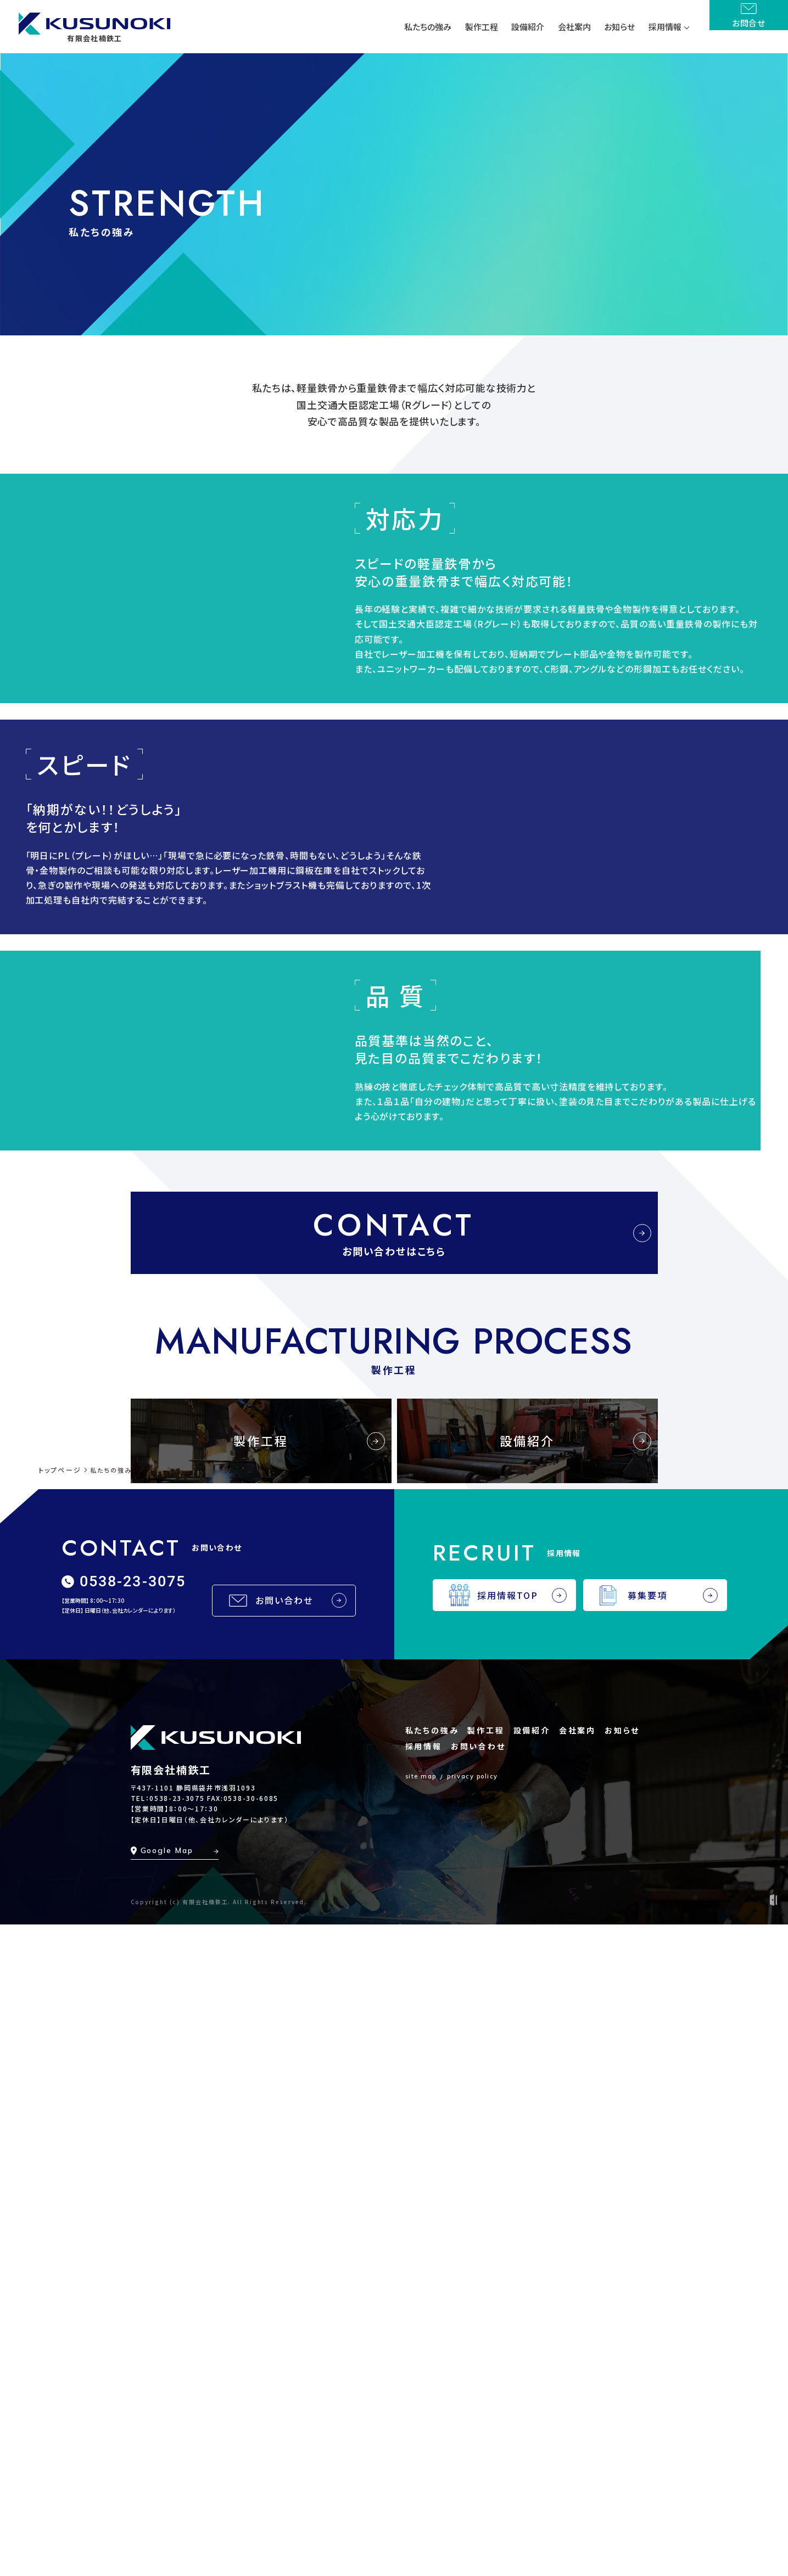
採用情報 (423, 2397)
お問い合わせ (478, 2397)
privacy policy (472, 2427)
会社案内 (577, 2381)
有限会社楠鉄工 (171, 2420)
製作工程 (485, 2381)
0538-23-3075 (176, 2449)
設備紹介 (531, 2381)
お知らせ (622, 2381)
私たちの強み (432, 2381)
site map (421, 2427)
